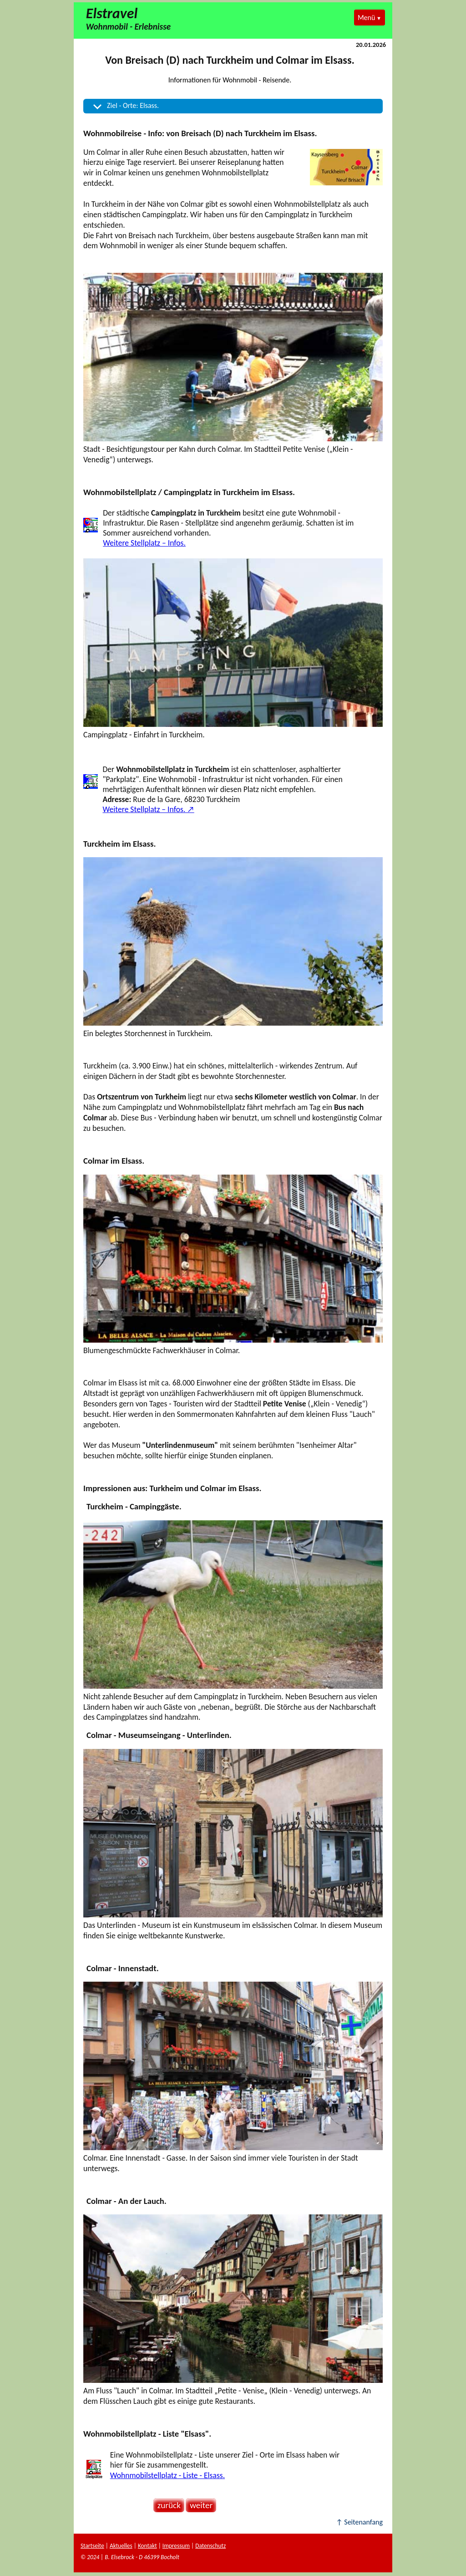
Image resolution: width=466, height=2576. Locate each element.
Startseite (92, 2546)
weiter (199, 2505)
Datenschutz (210, 2546)
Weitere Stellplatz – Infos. (144, 543)
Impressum (176, 2546)
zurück (167, 2505)
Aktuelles (121, 2546)
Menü (366, 17)
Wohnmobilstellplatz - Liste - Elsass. (167, 2475)
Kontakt (147, 2546)
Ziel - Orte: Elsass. (133, 105)
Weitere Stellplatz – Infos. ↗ (148, 809)
